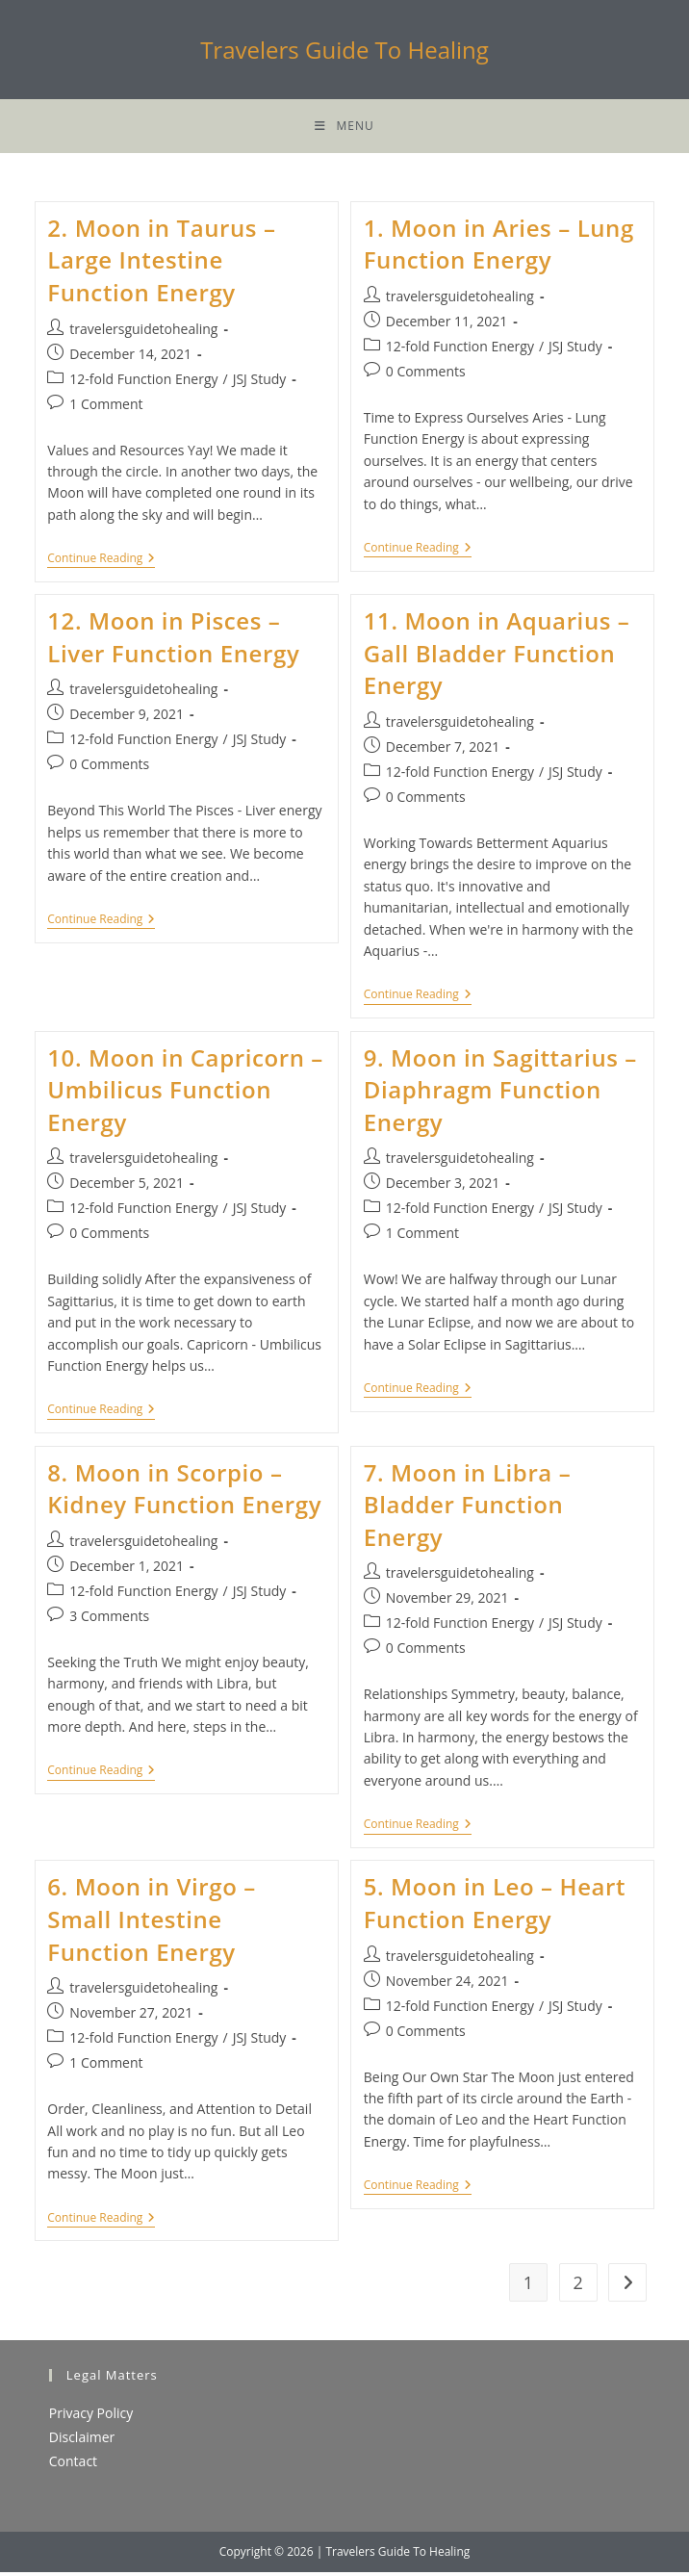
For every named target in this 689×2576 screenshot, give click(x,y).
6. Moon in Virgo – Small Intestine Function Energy (151, 1923)
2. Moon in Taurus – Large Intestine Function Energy (161, 264)
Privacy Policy (91, 2417)
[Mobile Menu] (344, 128)
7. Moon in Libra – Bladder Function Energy (468, 1508)
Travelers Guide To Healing (344, 49)
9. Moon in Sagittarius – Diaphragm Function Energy (500, 1093)
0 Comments (426, 375)
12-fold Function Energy (143, 383)
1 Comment (105, 408)
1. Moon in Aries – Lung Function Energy (499, 248)
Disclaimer (82, 2442)
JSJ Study (260, 383)
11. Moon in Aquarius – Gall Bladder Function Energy (497, 657)
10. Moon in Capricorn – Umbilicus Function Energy (185, 1093)
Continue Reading (101, 564)
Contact (73, 2466)
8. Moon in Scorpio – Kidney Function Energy (184, 1492)
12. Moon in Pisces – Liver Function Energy (173, 641)
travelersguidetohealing (143, 332)
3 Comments (109, 1619)
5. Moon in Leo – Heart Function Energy (494, 1907)
